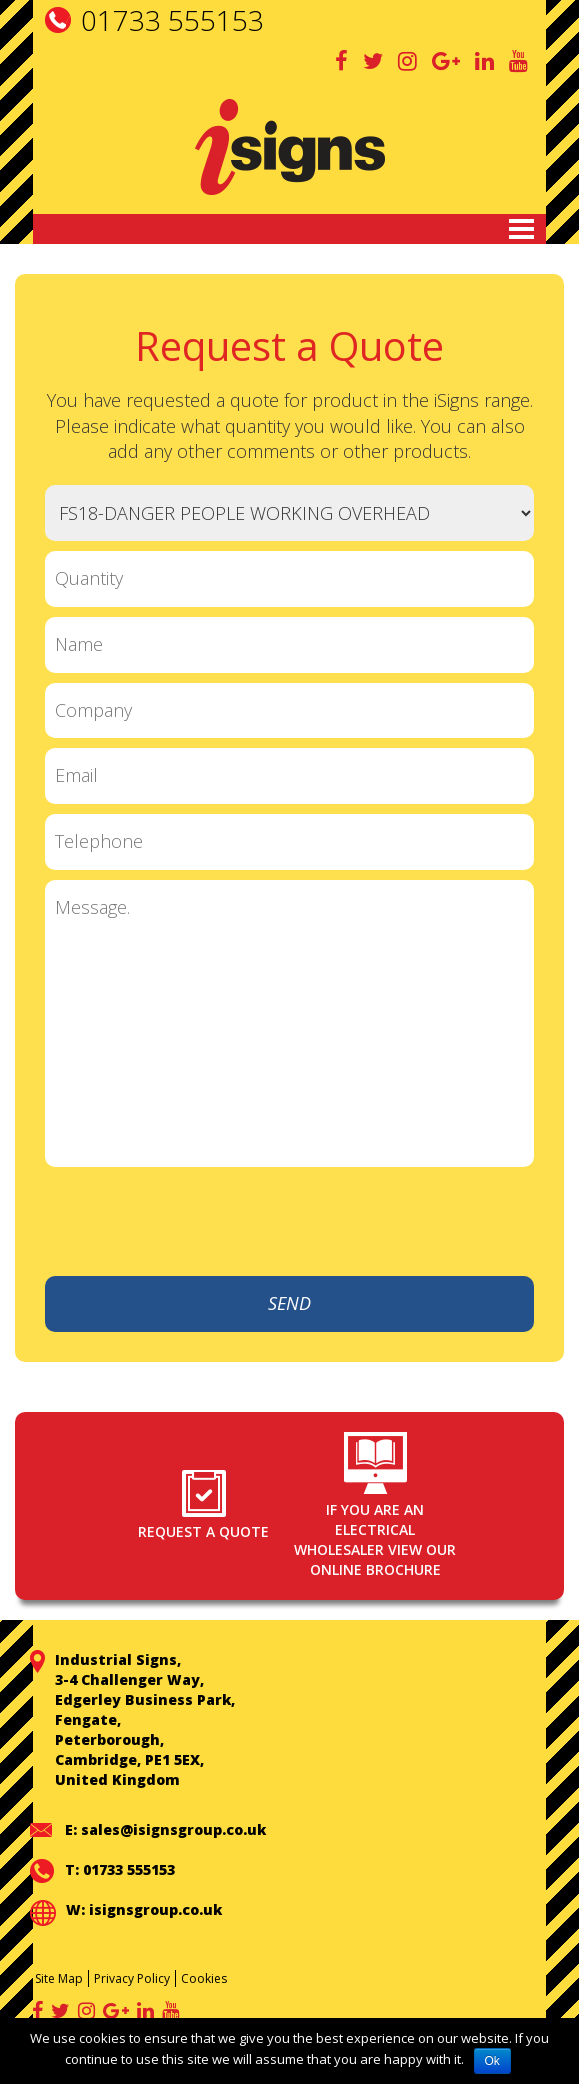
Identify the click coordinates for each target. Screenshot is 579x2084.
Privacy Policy (132, 1978)
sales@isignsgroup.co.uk (173, 1829)
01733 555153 (172, 20)
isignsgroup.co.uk (155, 1909)
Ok (492, 2061)
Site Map (59, 1978)
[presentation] (382, 1222)
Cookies (204, 1978)
